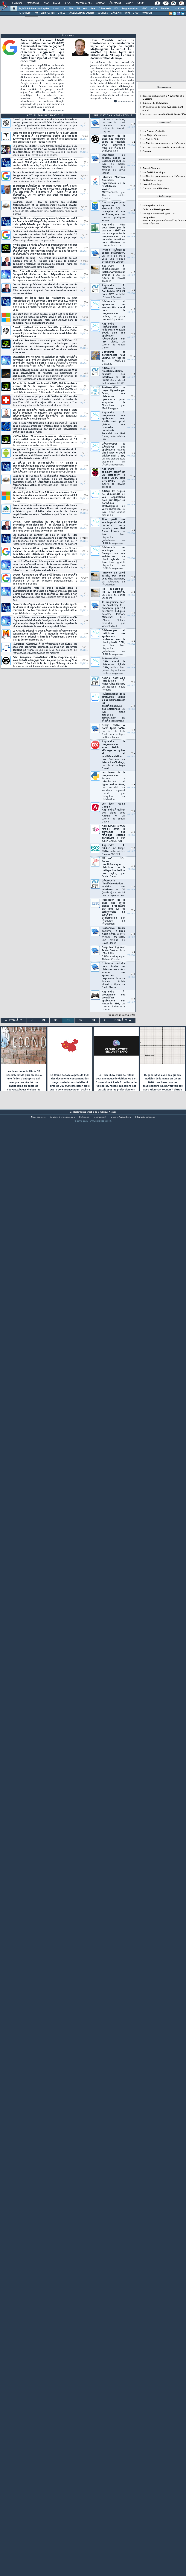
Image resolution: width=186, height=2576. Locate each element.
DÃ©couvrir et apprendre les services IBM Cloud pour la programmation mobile (113, 310)
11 (85, 647)
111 (84, 149)
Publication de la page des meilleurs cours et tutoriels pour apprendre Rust (113, 143)
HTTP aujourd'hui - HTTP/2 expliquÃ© (113, 594)
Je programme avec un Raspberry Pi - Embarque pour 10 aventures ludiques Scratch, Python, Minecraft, (113, 614)
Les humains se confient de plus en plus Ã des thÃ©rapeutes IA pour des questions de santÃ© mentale (45, 540)
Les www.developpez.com (158, 213)
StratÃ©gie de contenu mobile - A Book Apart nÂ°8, (113, 164)
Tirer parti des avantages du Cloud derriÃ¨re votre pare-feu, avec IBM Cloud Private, (113, 531)
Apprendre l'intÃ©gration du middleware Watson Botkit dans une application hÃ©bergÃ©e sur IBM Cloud (113, 335)
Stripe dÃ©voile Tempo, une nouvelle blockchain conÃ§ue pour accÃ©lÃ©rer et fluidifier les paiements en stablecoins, (45, 375)
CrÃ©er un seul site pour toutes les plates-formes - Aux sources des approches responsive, (113, 975)
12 (85, 136)
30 (55, 1020)
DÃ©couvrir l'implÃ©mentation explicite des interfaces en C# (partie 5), (113, 376)
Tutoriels (33, 2)
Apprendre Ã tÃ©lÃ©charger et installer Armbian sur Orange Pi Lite (113, 274)
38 (85, 660)
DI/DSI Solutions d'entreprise (34, 8)
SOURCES (102, 13)
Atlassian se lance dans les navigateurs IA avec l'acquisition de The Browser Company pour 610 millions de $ (45, 304)
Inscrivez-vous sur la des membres (163, 147)
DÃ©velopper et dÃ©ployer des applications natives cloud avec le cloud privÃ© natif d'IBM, (113, 454)
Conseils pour (155, 188)
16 (85, 235)
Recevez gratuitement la (160, 96)
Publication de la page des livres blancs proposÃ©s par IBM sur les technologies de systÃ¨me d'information (113, 912)
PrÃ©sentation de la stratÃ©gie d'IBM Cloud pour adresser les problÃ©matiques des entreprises (113, 708)
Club (140, 2)
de (156, 209)
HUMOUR (146, 13)
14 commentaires (53, 110)
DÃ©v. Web (105, 8)
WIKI (127, 13)
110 (84, 510)
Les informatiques (154, 135)
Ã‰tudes (115, 2)
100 (84, 261)
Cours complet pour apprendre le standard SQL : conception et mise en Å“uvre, (113, 211)
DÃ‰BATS (116, 13)
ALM (71, 8)
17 (132, 477)
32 (80, 1020)
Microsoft (82, 8)
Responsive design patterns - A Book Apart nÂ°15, (113, 936)
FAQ (46, 2)
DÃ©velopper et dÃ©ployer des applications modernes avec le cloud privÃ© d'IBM (113, 642)
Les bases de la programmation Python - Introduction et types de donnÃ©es (113, 786)
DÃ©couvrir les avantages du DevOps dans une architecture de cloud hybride (113, 558)
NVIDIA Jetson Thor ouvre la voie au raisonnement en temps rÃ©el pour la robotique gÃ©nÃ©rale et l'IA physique (45, 441)
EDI (116, 8)
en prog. (152, 180)
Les (153, 131)
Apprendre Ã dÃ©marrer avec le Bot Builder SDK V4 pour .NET (113, 291)
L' (147, 151)
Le (146, 139)
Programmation (130, 8)
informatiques (152, 184)
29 (43, 1020)
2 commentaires (124, 101)
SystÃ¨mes (178, 8)
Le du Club (153, 205)
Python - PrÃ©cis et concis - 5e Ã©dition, (113, 256)
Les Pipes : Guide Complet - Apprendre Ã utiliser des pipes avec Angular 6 (113, 812)
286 (84, 207)
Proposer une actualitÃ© (121, 1015)
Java (93, 8)
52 (132, 234)
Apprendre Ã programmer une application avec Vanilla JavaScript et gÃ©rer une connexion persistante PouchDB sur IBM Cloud (113, 426)
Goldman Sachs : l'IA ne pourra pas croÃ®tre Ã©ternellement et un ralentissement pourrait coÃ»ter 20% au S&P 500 (45, 208)
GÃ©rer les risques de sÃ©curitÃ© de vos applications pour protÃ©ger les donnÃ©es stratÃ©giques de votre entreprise (113, 503)
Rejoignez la (155, 103)
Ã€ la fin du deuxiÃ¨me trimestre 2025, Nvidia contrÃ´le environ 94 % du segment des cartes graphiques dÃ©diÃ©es (45, 388)
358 (84, 176)
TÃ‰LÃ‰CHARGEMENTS (81, 13)
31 (68, 1020)
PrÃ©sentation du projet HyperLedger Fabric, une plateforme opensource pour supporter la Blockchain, (113, 398)
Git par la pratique (113, 125)
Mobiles (165, 8)
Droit (129, 2)
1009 (84, 538)
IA (64, 8)
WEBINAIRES (48, 13)
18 (85, 317)
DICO (135, 13)
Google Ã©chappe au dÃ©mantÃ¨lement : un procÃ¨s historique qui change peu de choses (45, 579)
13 (85, 453)
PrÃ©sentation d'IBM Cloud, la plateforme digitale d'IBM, (113, 666)
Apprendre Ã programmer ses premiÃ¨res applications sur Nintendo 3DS (113, 1000)
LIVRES (61, 13)
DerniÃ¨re (122, 1020)
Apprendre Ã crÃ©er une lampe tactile (113, 850)
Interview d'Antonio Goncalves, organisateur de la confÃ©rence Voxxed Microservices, (113, 188)
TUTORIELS (25, 13)
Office (154, 8)
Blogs (57, 2)
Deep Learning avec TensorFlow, (113, 953)
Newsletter (84, 2)
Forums (17, 2)
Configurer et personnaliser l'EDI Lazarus (113, 358)
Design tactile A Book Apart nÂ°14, (113, 731)
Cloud (56, 8)
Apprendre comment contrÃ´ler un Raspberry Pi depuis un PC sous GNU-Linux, (113, 478)
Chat (68, 2)
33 (93, 1020)
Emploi (101, 2)
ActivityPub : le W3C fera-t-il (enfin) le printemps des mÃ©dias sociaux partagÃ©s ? (113, 834)
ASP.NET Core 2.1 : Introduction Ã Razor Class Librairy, (113, 684)
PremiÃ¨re (13, 1020)
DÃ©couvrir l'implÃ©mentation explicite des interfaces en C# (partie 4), (113, 888)
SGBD (144, 8)
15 (85, 551)
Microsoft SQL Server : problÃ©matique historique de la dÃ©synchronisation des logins (113, 867)
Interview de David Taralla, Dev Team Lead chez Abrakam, (113, 578)
